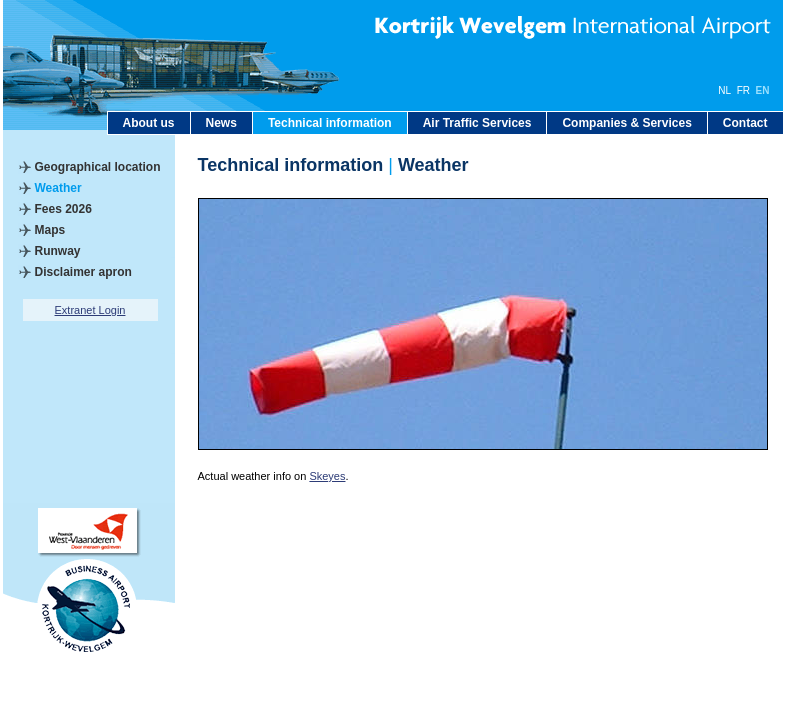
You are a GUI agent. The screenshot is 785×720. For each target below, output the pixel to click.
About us (149, 123)
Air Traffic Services (477, 123)
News (221, 123)
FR (743, 90)
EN (763, 90)
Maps (50, 230)
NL (724, 90)
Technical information (330, 123)
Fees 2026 (63, 209)
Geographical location (98, 167)
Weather (58, 188)
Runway (58, 251)
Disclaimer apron (83, 272)
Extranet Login (90, 310)
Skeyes (327, 476)
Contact (745, 123)
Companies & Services (626, 123)
